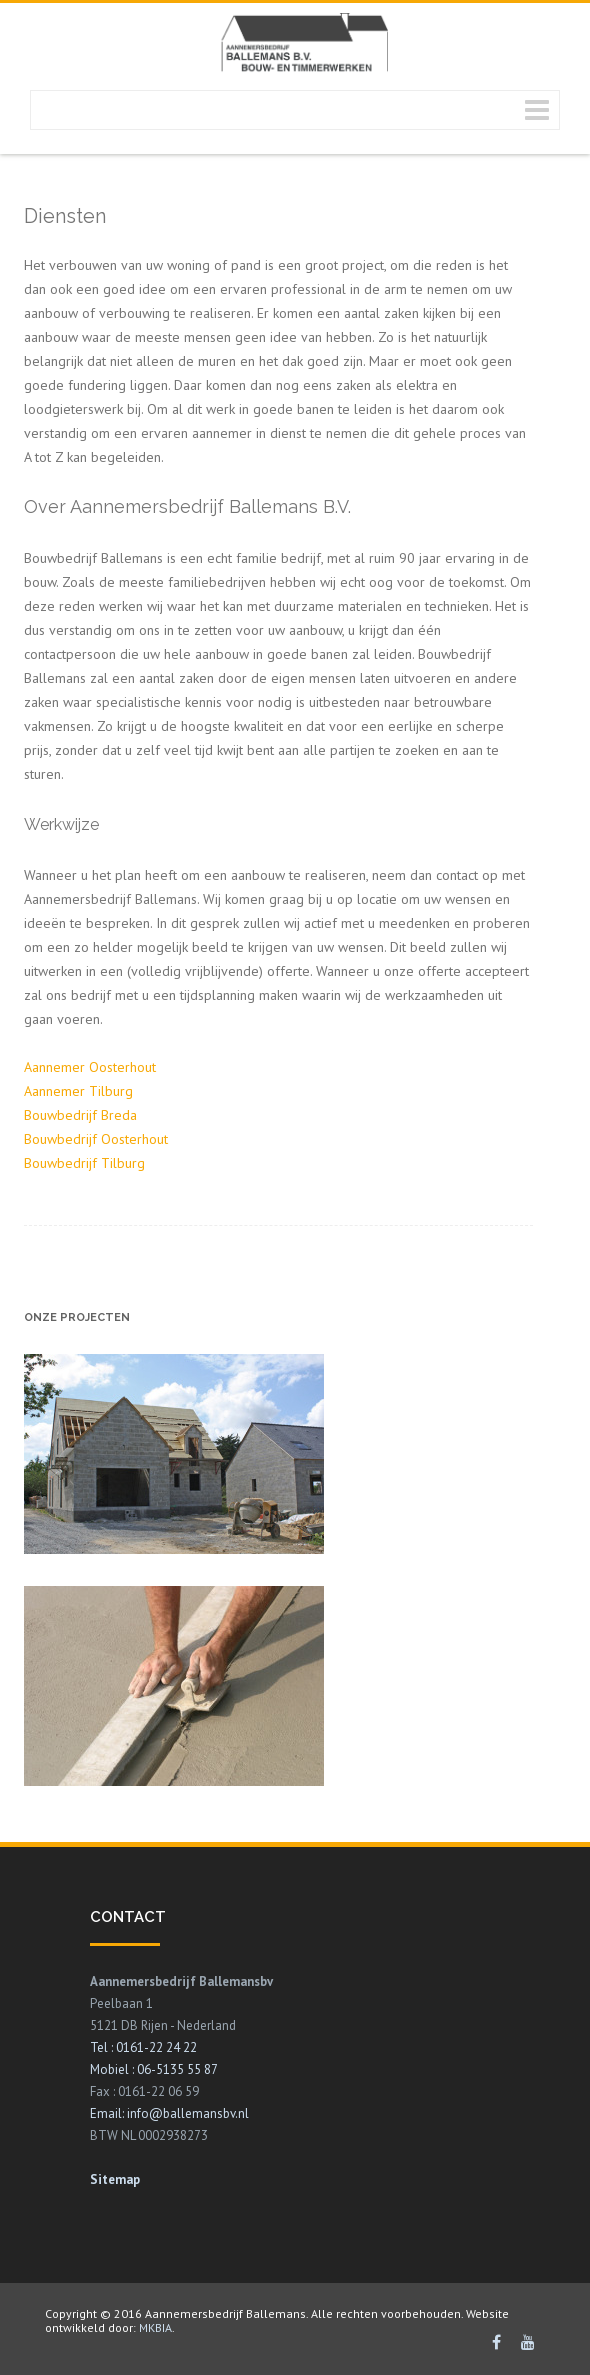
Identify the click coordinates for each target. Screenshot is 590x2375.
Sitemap (115, 2179)
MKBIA (154, 2327)
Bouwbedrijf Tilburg (84, 1163)
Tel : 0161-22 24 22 (143, 2047)
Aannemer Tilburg (78, 1091)
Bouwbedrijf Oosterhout (96, 1139)
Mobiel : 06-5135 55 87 (154, 2069)
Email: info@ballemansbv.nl (169, 2113)
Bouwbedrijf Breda (80, 1115)
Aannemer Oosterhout (90, 1067)
